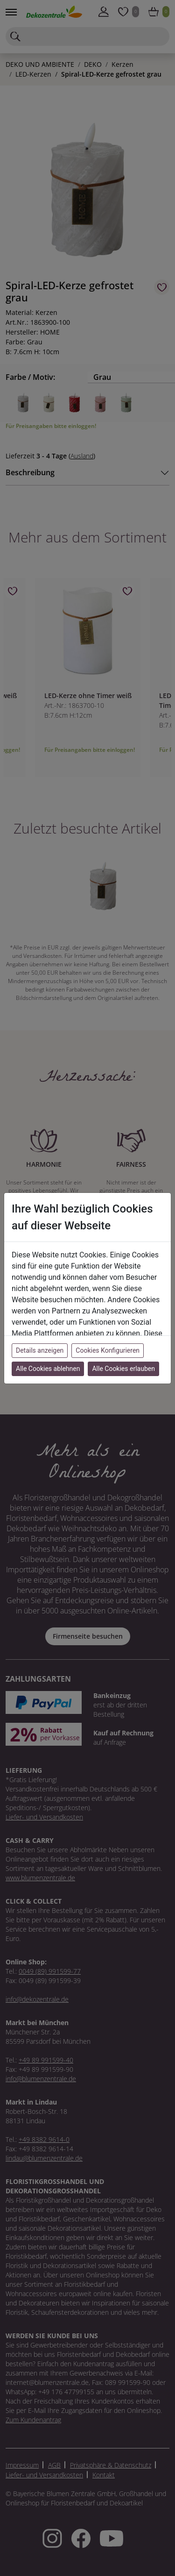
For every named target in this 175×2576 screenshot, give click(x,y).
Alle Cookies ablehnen (48, 1368)
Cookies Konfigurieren (108, 1350)
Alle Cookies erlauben (123, 1368)
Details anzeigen (39, 1350)
